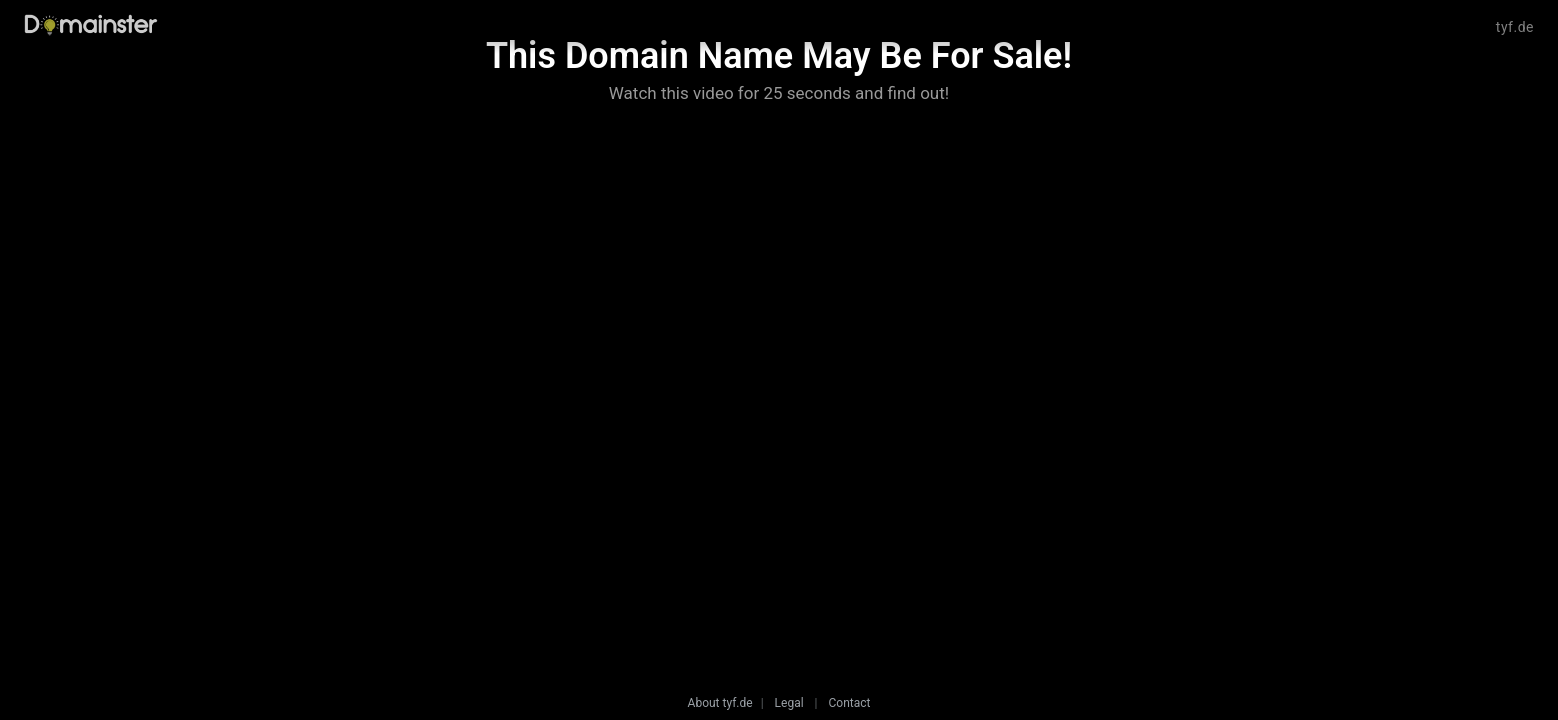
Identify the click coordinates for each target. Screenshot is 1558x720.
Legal (789, 703)
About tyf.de (720, 703)
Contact (849, 703)
